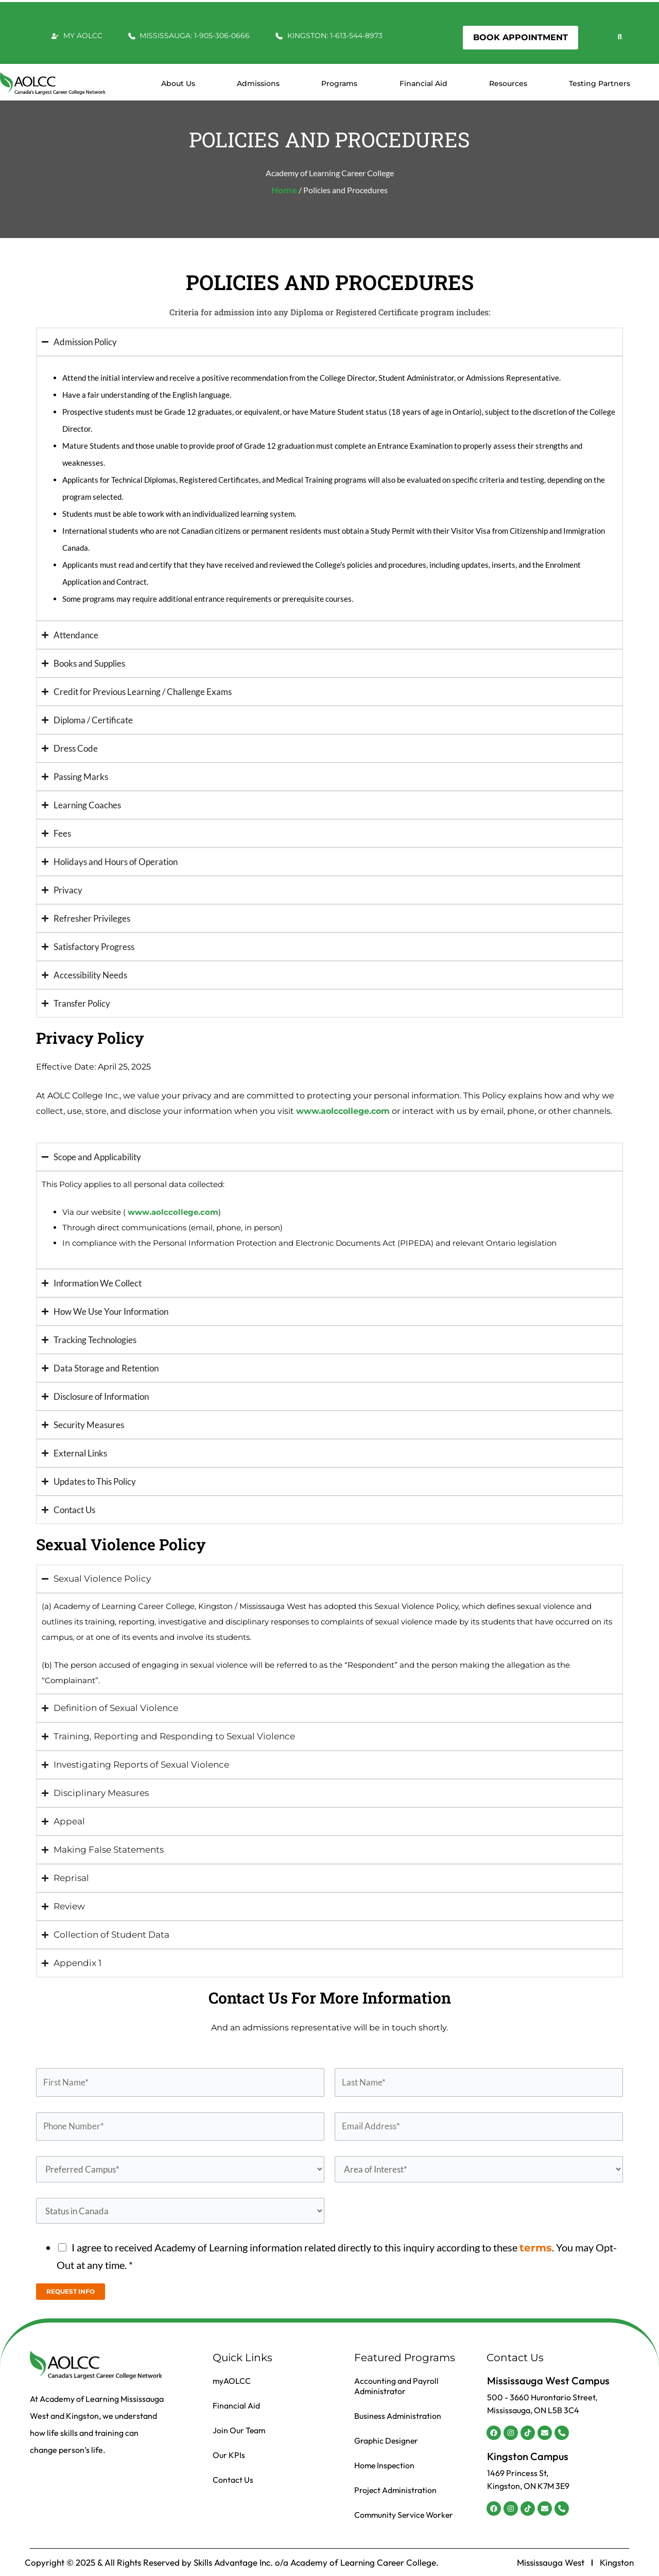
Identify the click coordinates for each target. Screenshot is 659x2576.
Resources (508, 83)
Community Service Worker (405, 2515)
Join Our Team (239, 2430)
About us (178, 83)
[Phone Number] (180, 2126)
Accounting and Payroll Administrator (396, 2386)
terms (535, 2248)
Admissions (258, 83)
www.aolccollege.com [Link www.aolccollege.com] (343, 1111)
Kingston (617, 2562)
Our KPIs (229, 2455)
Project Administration (396, 2490)
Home (284, 190)
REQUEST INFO (70, 2291)
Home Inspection (385, 2465)
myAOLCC (232, 2381)
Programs (339, 83)
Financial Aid (423, 83)
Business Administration (398, 2416)
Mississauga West (550, 2562)
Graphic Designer (386, 2440)
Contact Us (233, 2480)
